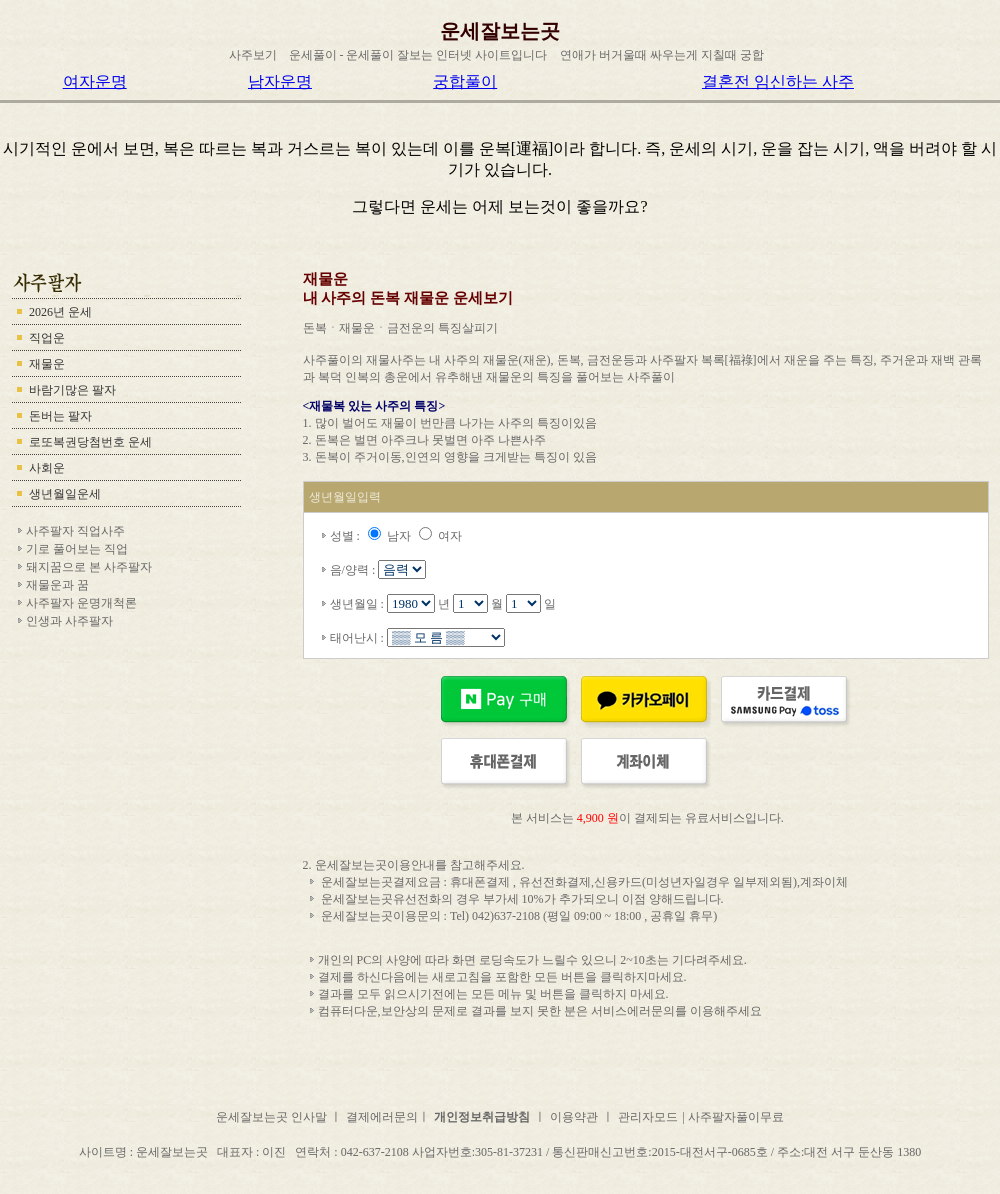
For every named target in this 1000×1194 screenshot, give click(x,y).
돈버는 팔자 (60, 416)
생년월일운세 (65, 494)
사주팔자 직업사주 (75, 531)
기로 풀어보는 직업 (77, 549)
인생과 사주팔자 (69, 621)
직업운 (47, 338)
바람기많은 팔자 (72, 390)
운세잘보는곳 (500, 31)
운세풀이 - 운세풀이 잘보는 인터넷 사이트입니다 (418, 55)
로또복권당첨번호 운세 (90, 442)
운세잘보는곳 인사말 (273, 1117)
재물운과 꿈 (57, 585)
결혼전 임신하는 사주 (778, 81)
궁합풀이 (465, 81)
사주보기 (253, 55)
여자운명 (95, 81)
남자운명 (280, 81)
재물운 (47, 364)
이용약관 (574, 1117)
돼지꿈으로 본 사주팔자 (89, 567)
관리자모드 (648, 1117)
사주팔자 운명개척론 (81, 603)
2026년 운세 (60, 312)
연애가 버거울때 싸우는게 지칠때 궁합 (662, 55)
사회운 (47, 468)
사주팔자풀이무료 (736, 1117)
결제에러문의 (382, 1117)
